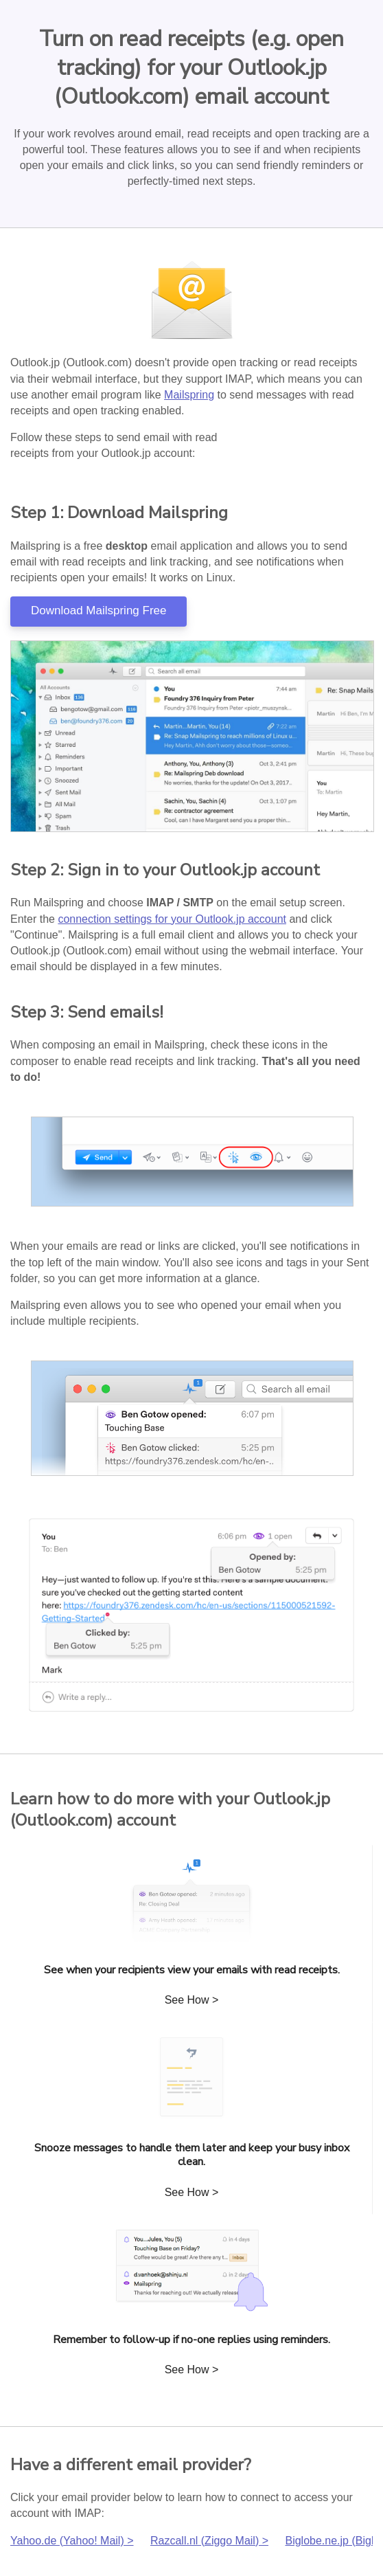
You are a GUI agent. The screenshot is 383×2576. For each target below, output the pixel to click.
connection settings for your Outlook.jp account (172, 919)
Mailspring (189, 395)
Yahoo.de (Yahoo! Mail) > (72, 2540)
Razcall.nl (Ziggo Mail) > (209, 2540)
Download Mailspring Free (98, 610)
